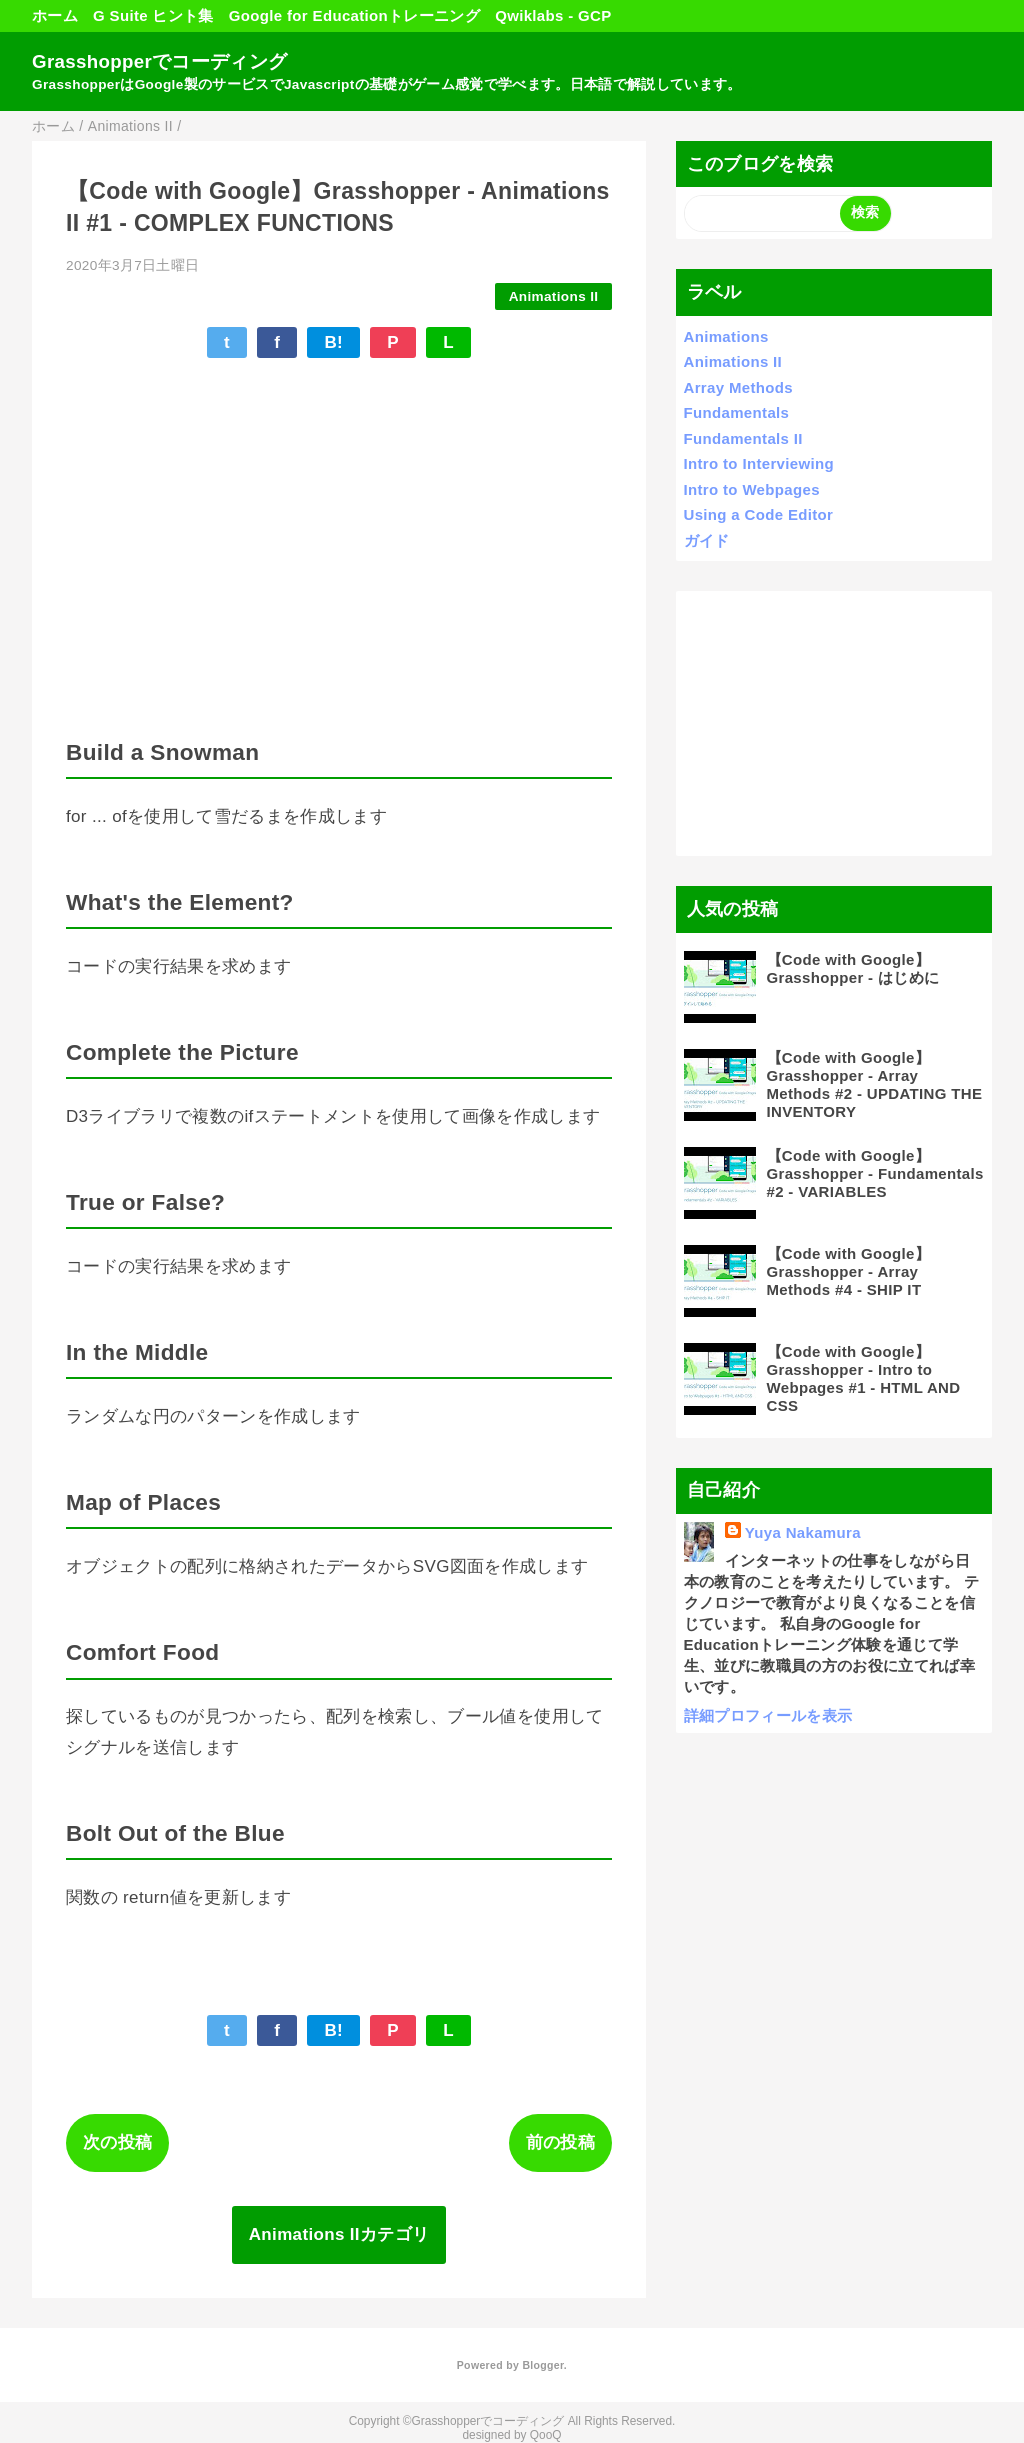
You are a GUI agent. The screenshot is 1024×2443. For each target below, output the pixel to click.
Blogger (542, 2365)
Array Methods (738, 387)
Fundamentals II (743, 438)
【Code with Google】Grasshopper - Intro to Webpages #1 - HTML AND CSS (864, 1378)
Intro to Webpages (752, 489)
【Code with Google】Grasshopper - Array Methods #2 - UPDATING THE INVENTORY (875, 1084)
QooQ (546, 2435)
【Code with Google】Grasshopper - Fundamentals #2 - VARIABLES (875, 1173)
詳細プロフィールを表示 (768, 1715)
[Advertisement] (834, 723)
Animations (726, 336)
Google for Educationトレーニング (354, 15)
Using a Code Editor (759, 514)
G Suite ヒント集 (153, 15)
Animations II (554, 296)
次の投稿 (117, 2142)
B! (333, 342)
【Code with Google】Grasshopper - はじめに (853, 968)
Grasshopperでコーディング (159, 61)
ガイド (707, 540)
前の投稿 (560, 2142)
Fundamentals (737, 412)
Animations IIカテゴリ (339, 2234)
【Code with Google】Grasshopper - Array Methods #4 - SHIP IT (849, 1271)
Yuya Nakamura (803, 1532)
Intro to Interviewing (759, 463)
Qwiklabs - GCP (553, 15)
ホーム (55, 15)
